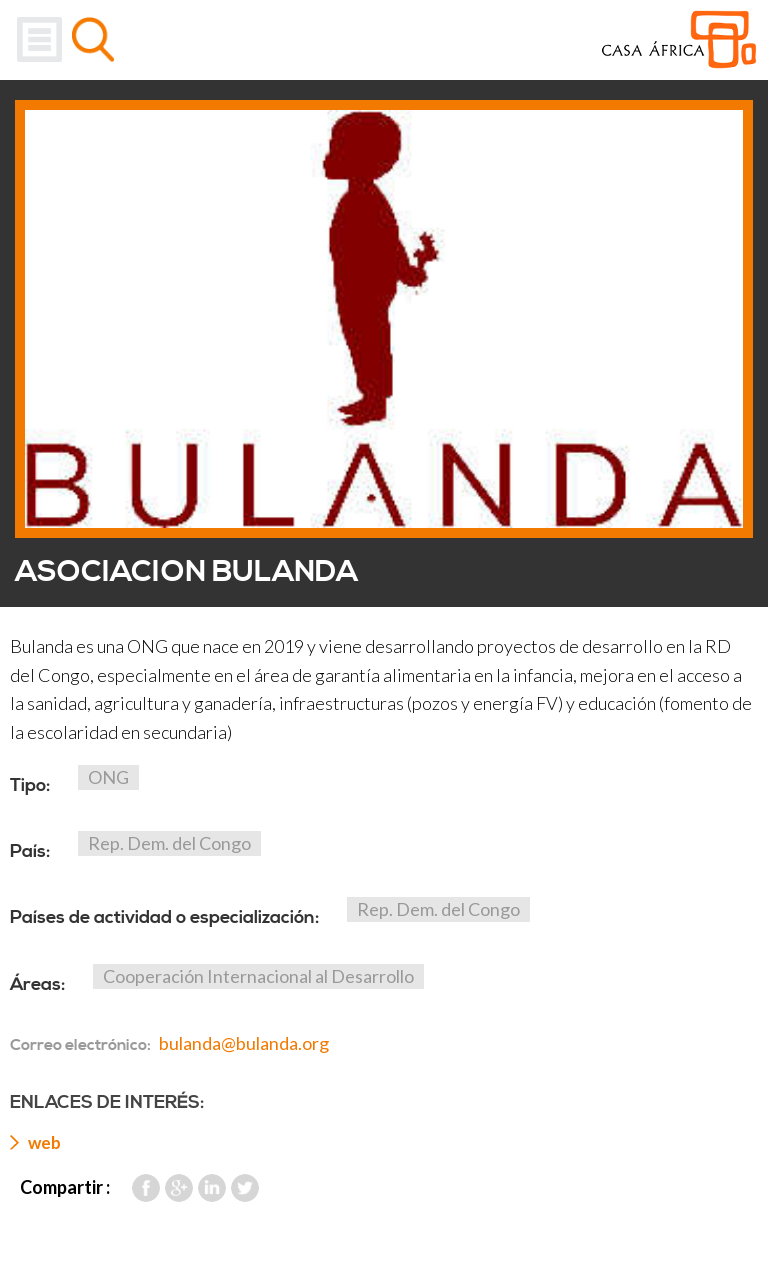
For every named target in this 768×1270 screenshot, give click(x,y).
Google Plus (179, 1188)
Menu (39, 39)
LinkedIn (212, 1188)
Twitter (245, 1188)
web (44, 1142)
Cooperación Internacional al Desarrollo (258, 976)
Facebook (146, 1188)
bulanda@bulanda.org (244, 1043)
